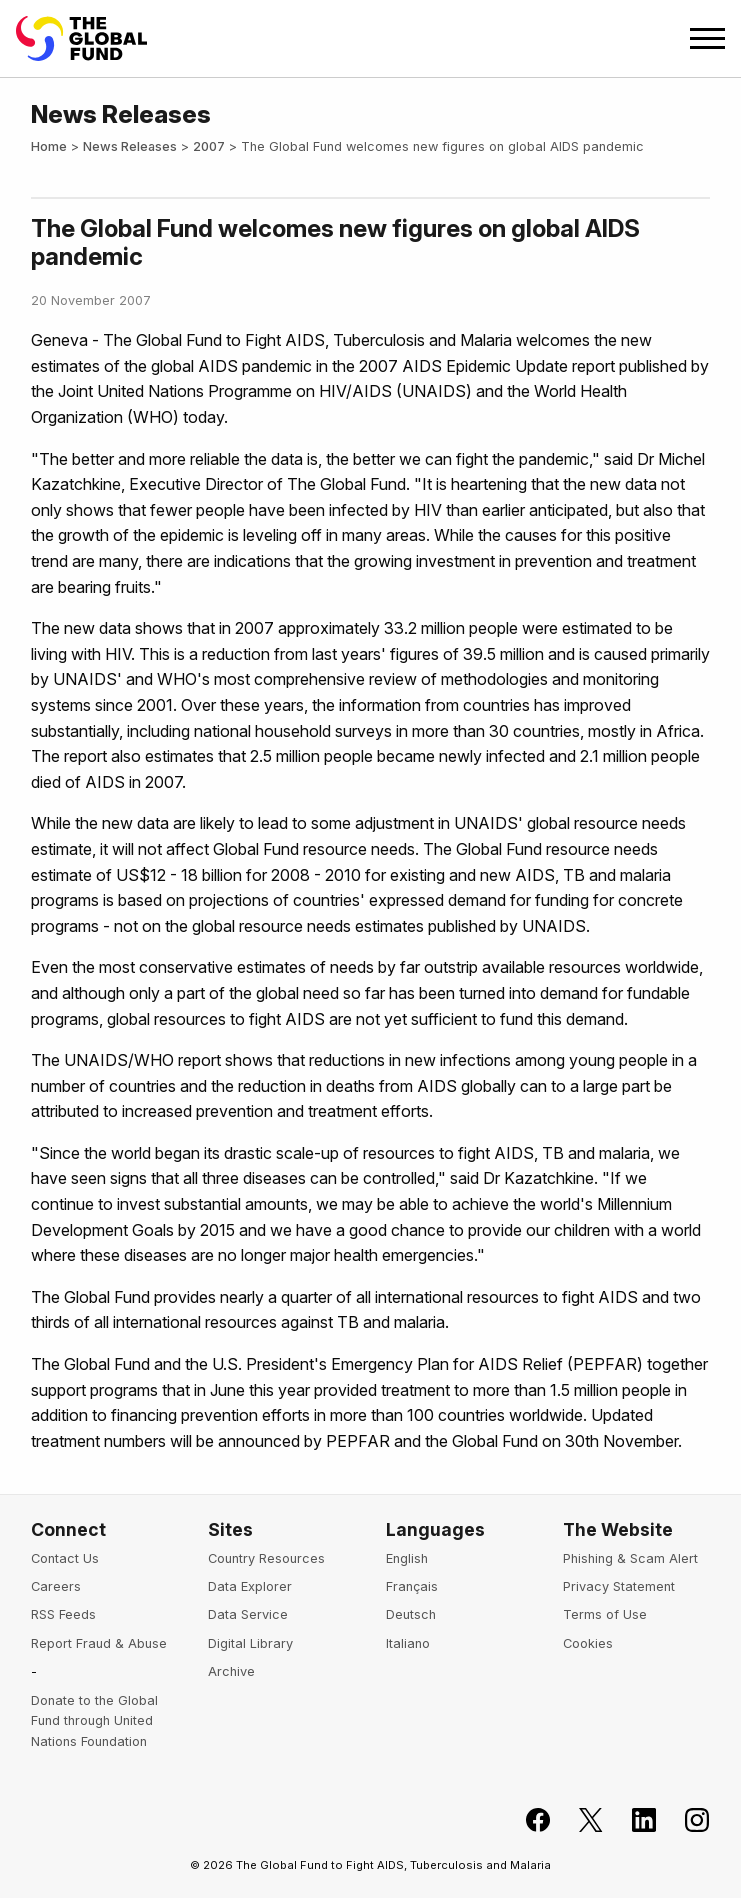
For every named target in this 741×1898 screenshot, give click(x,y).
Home (49, 146)
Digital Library (250, 1643)
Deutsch (411, 1614)
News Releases (130, 146)
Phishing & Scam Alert (630, 1558)
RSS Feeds (63, 1614)
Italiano (408, 1643)
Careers (56, 1586)
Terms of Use (605, 1614)
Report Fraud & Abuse (99, 1643)
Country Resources (266, 1558)
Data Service (248, 1614)
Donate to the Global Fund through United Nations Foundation (94, 1721)
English (407, 1558)
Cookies (588, 1643)
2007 (209, 146)
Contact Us (65, 1558)
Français (412, 1586)
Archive (231, 1671)
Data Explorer (250, 1586)
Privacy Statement (619, 1586)
